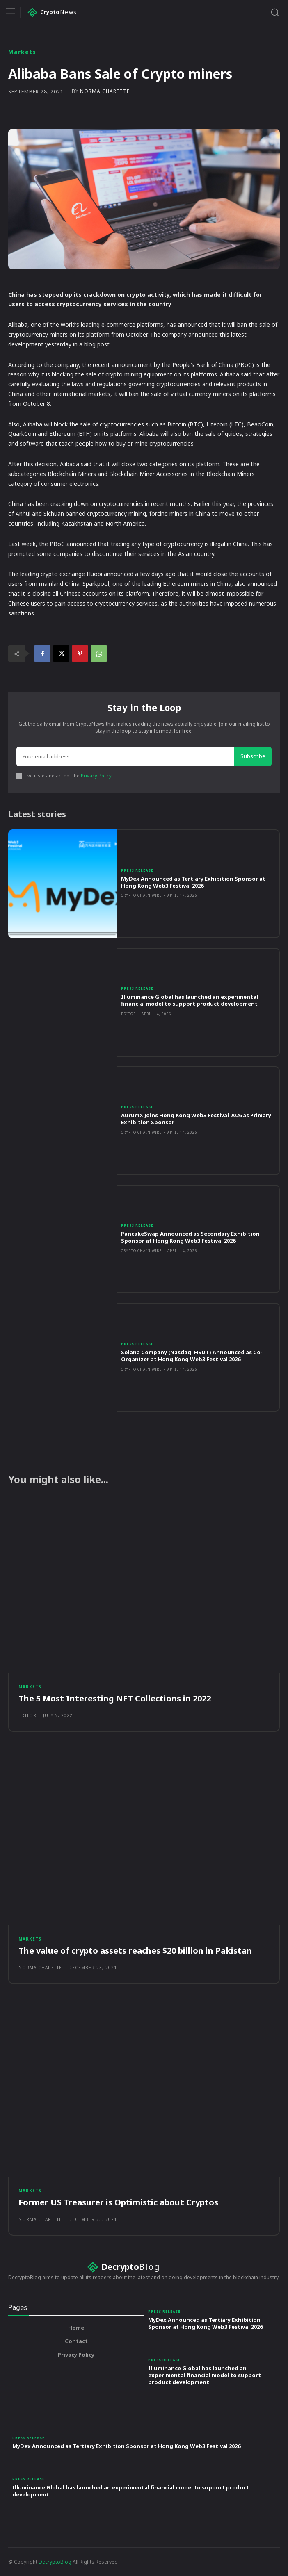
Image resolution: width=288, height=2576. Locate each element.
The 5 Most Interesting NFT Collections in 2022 (114, 1698)
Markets (22, 52)
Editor (128, 1013)
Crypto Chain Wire (141, 895)
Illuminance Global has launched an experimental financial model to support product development (189, 1000)
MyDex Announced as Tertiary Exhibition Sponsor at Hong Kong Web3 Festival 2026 (193, 882)
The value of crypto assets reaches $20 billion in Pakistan (135, 1950)
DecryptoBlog (55, 2561)
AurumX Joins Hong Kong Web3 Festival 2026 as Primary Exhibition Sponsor (196, 1118)
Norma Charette (105, 91)
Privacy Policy (96, 775)
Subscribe (252, 756)
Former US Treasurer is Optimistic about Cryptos (118, 2202)
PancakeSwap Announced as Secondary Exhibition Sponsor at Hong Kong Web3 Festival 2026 (190, 1237)
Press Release (137, 870)
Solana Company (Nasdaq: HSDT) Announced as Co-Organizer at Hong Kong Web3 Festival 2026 (192, 1355)
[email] (125, 756)
